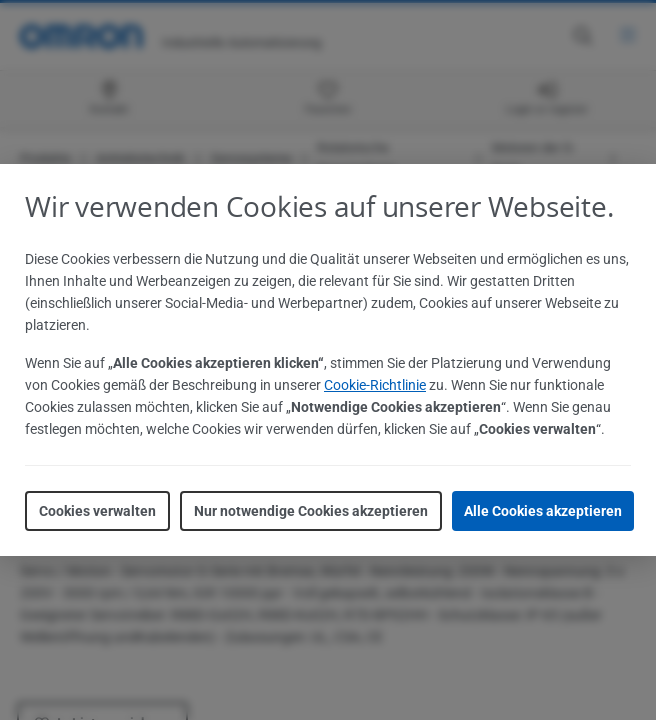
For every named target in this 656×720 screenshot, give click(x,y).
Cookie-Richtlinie (375, 385)
